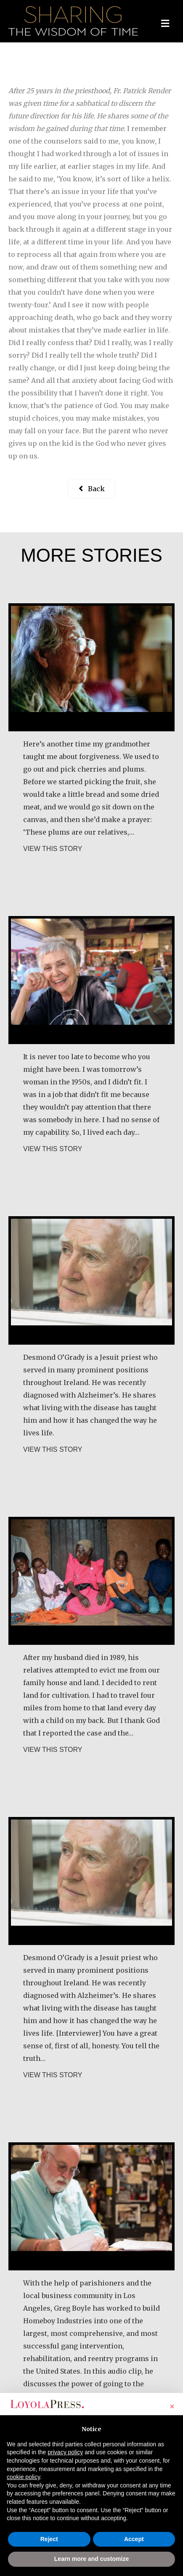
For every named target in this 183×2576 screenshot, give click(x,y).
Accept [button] (134, 2539)
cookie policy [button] (23, 2477)
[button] (172, 2406)
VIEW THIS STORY (52, 847)
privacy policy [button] (65, 2452)
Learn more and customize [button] (91, 2558)
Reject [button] (49, 2539)
